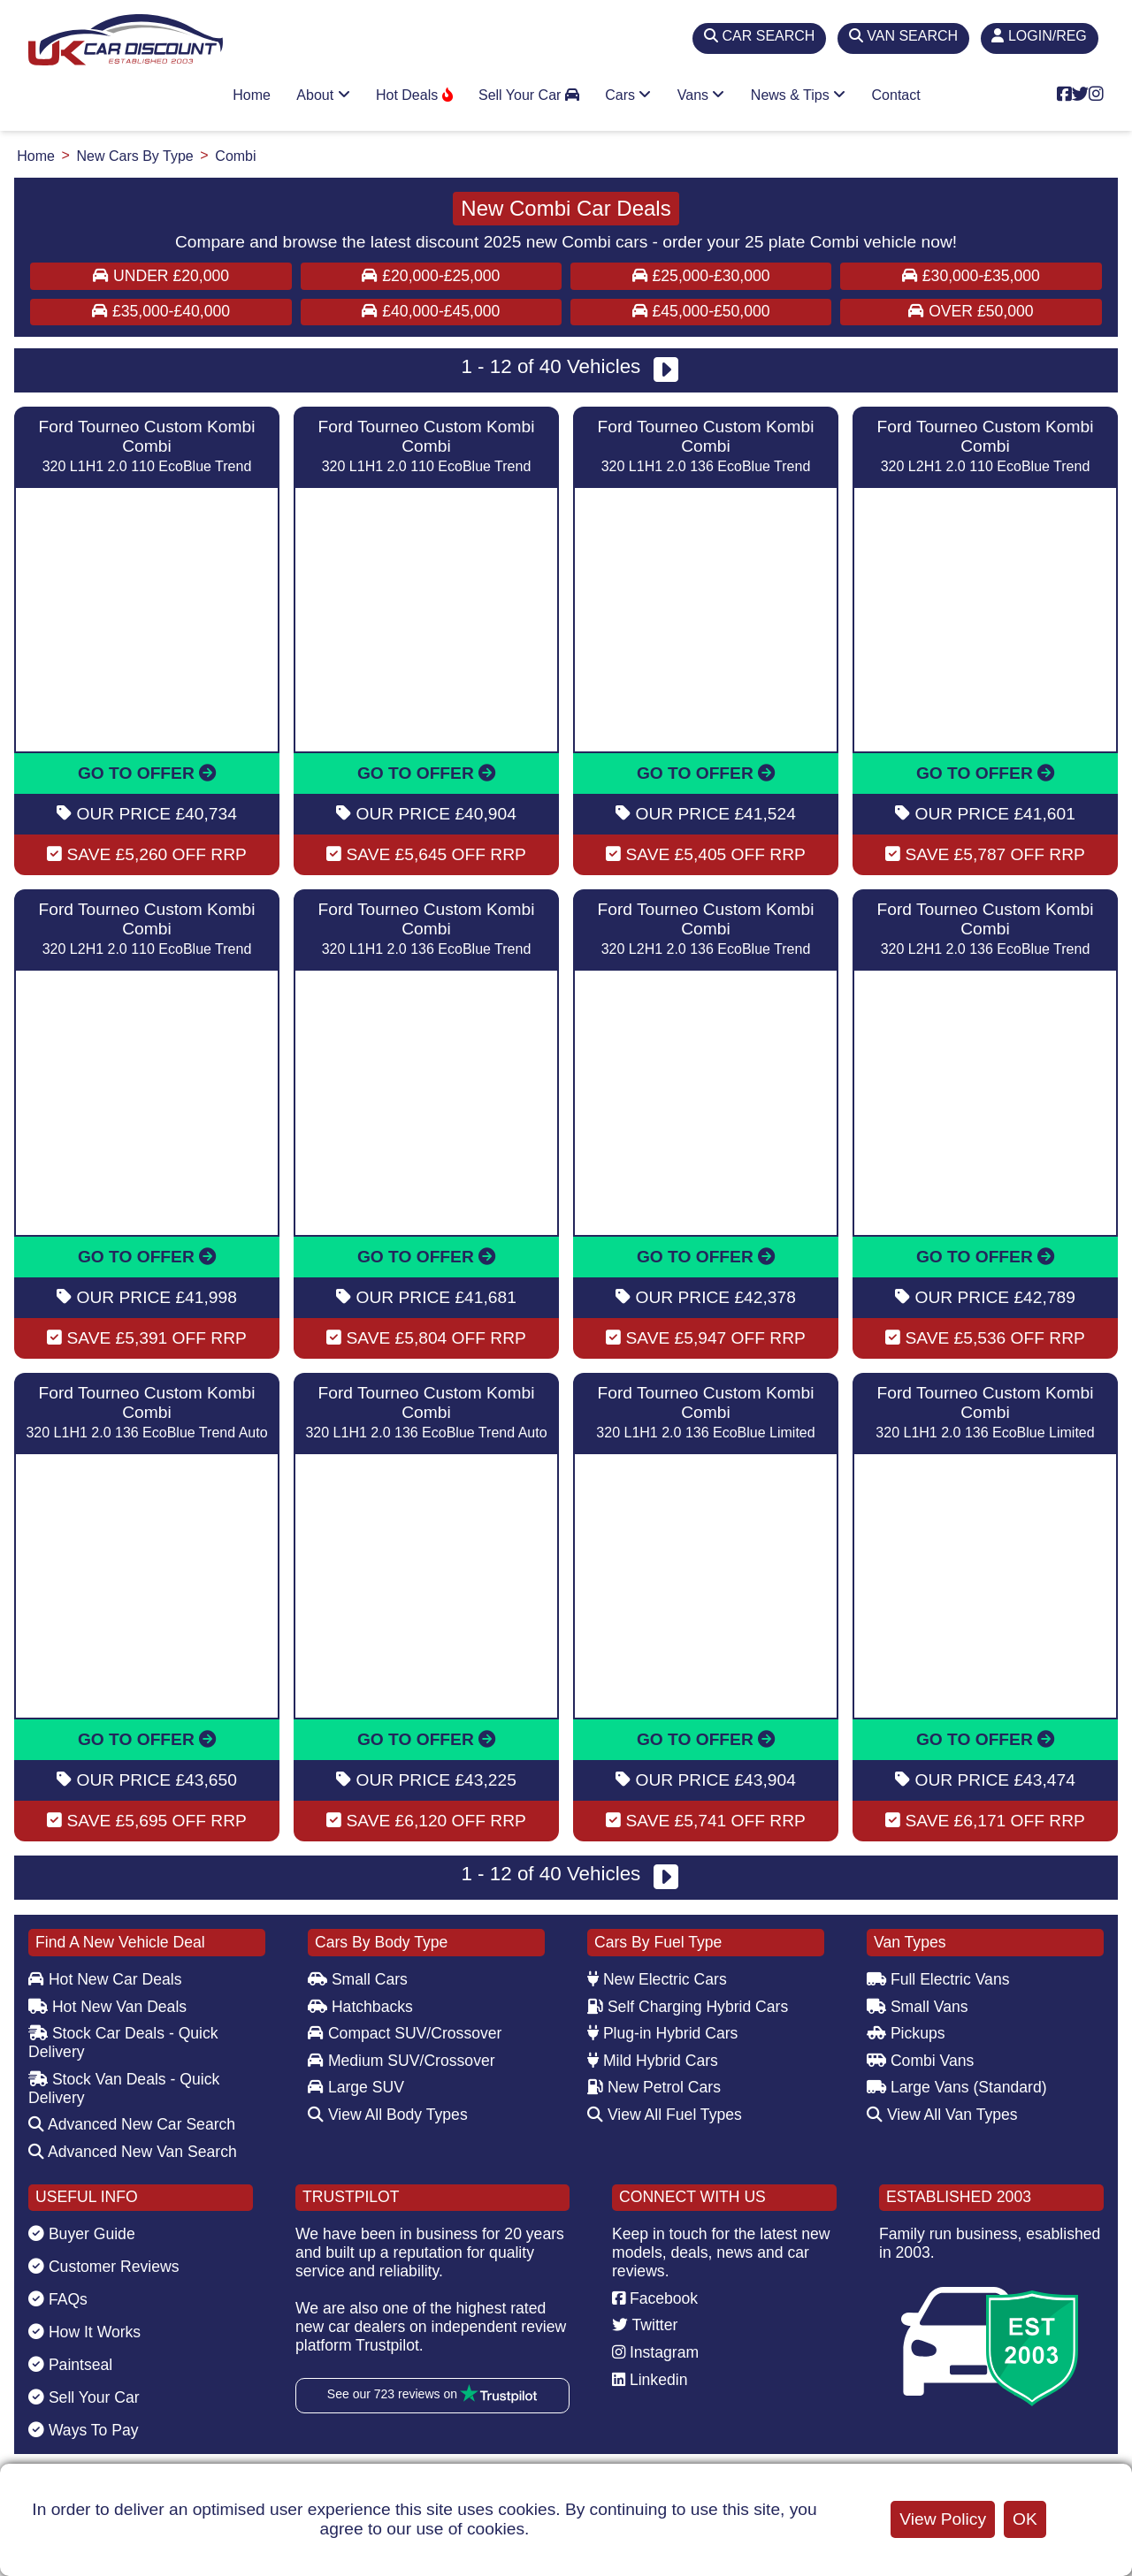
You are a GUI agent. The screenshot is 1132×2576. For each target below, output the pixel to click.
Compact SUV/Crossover (404, 2033)
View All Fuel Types (664, 2114)
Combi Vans (920, 2060)
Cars (628, 95)
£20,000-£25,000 (431, 276)
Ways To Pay (83, 2430)
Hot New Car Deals (104, 1979)
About (322, 95)
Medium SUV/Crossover (401, 2060)
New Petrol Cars (654, 2087)
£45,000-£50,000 (701, 311)
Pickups (906, 2033)
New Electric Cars (657, 1979)
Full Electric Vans (938, 1979)
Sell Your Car (528, 95)
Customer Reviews (104, 2266)
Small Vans (917, 2007)
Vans (701, 95)
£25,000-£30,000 (701, 276)
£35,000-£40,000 (161, 311)
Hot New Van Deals (107, 2007)
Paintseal (70, 2365)
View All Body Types (388, 2114)
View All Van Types (942, 2114)
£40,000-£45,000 (431, 311)
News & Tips (798, 95)
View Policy (942, 2519)
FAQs (58, 2299)
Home (252, 95)
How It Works (84, 2332)
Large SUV (356, 2087)
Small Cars (358, 1979)
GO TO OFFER (147, 773)
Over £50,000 (970, 311)
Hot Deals (414, 95)
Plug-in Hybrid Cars (662, 2033)
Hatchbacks (360, 2007)
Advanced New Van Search (132, 2152)
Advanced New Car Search (131, 2124)
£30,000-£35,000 (971, 276)
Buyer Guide (81, 2234)
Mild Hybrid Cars (652, 2060)
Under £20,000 (161, 276)
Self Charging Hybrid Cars (687, 2007)
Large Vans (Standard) (957, 2087)
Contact (896, 95)
